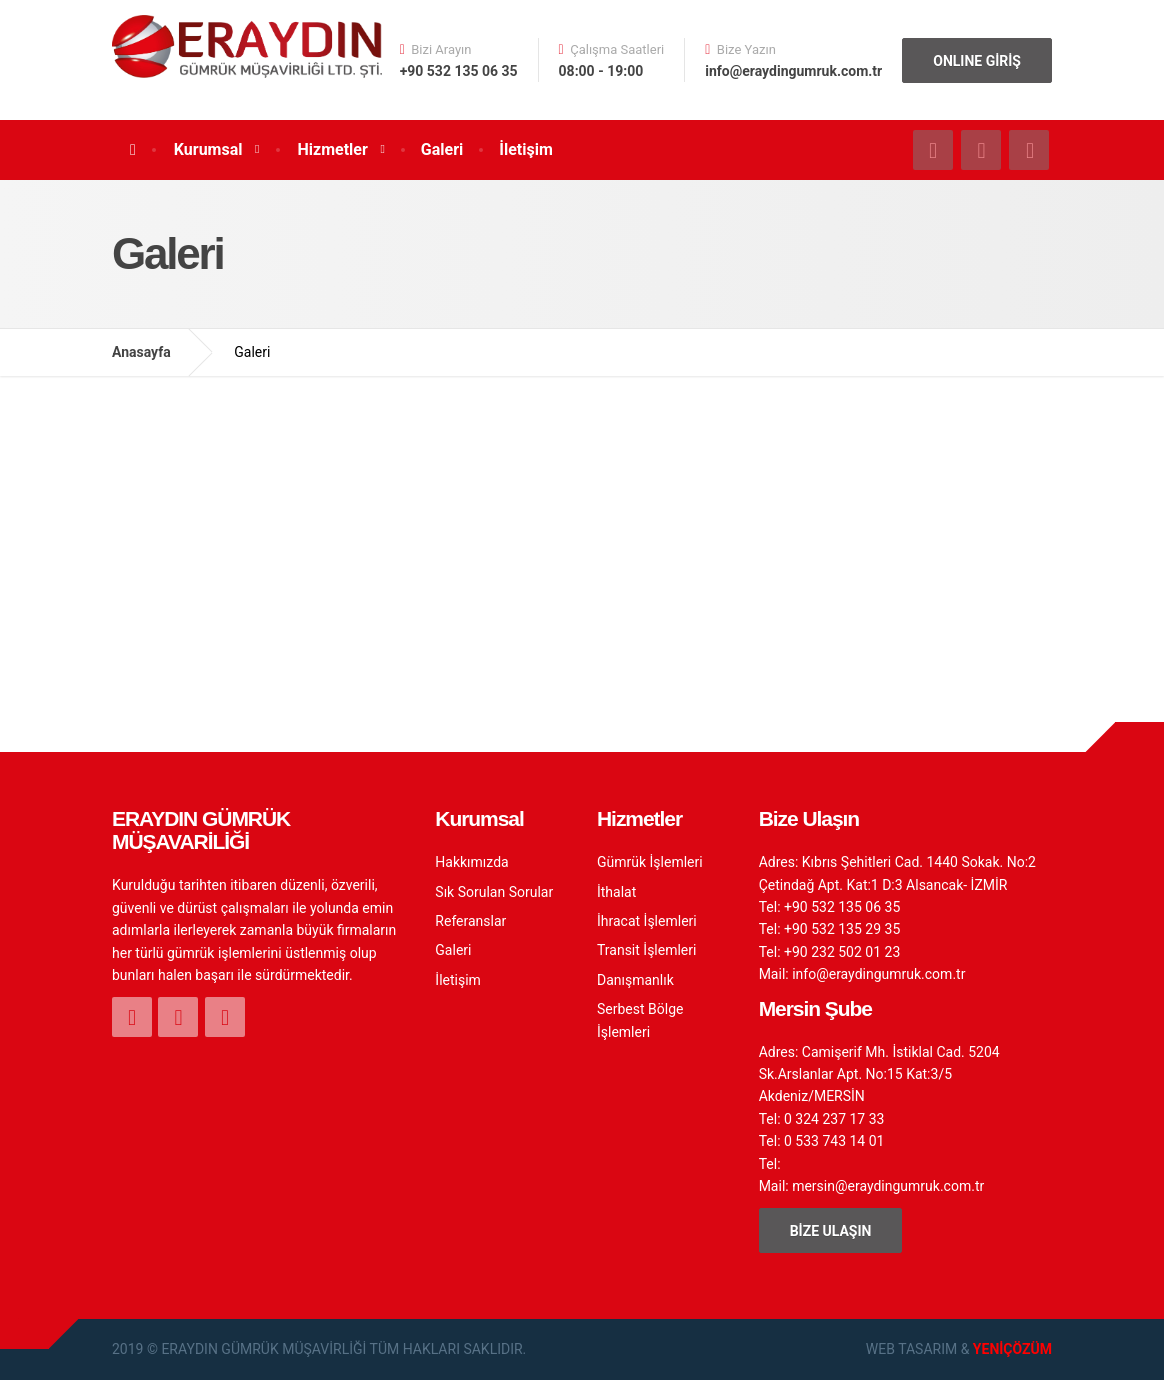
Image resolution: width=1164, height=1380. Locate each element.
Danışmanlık (635, 980)
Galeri (442, 149)
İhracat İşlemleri (647, 921)
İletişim (526, 149)
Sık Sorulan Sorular (494, 892)
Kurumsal (208, 149)
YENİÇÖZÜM (1012, 1349)
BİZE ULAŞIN (831, 1231)
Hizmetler (333, 149)
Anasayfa (141, 352)
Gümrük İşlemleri (650, 862)
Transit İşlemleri (646, 950)
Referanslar (470, 921)
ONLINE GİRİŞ (977, 61)
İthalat (616, 892)
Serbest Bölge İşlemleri (640, 1020)
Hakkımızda (471, 862)
